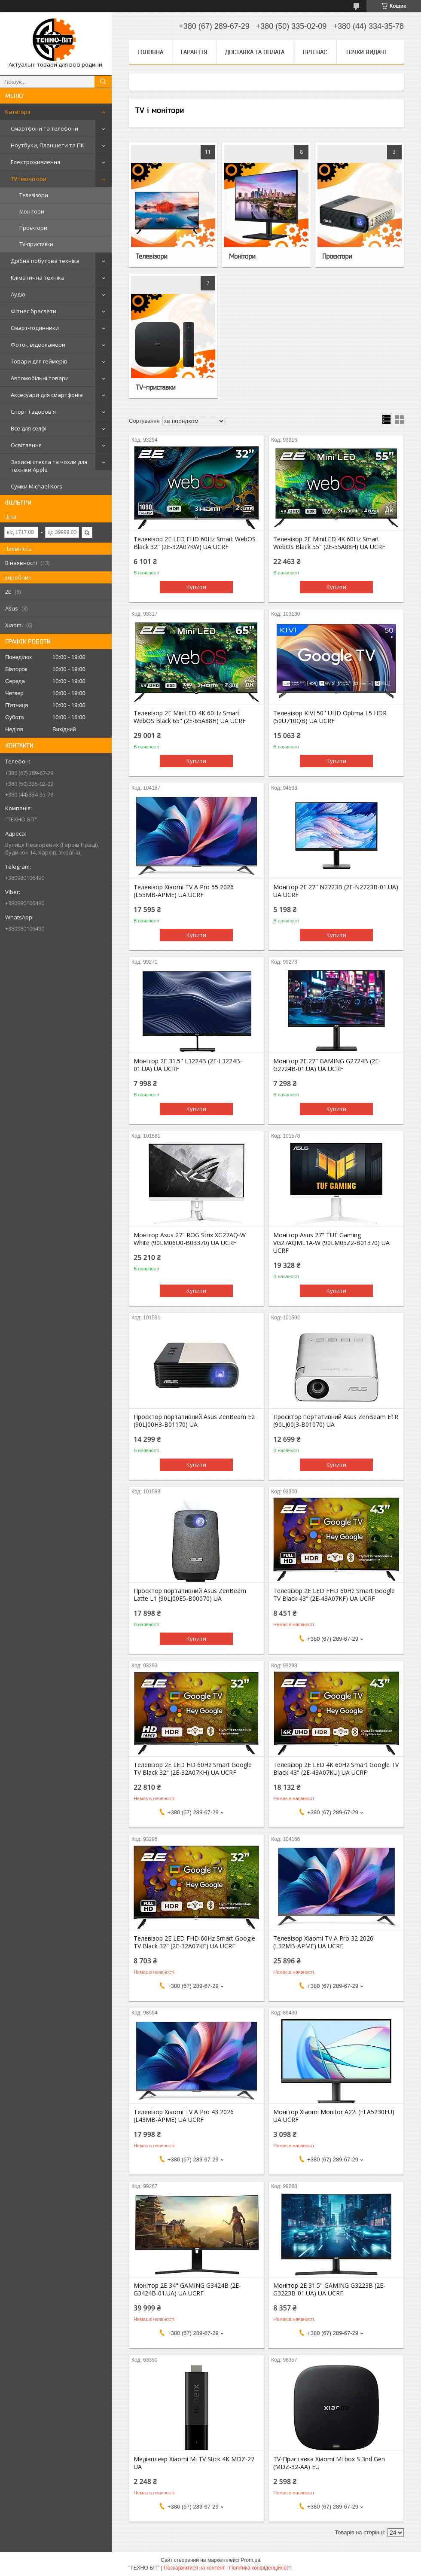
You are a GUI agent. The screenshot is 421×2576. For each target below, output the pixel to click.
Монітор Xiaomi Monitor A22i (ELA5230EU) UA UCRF (333, 2116)
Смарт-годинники (35, 328)
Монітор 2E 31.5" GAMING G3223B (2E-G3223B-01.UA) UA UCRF (329, 2289)
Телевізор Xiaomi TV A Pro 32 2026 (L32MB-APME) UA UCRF (323, 1942)
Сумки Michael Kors (36, 486)
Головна (150, 52)
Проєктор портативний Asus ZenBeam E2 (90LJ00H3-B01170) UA (194, 1420)
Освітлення (26, 445)
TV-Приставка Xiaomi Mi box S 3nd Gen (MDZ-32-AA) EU (329, 2463)
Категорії (17, 112)
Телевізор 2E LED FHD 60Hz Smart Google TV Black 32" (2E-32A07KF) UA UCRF (194, 1942)
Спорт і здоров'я (33, 411)
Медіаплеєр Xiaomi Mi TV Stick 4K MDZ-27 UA (194, 2463)
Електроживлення (35, 162)
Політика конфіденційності (261, 2568)
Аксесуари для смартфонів (47, 395)
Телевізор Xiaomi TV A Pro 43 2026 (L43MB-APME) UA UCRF (184, 2116)
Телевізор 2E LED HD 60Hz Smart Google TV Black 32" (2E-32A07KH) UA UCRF (193, 1768)
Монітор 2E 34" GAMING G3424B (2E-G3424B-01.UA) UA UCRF (187, 2289)
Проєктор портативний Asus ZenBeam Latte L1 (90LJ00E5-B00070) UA (190, 1594)
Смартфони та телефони (44, 128)
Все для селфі (28, 428)
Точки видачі (366, 52)
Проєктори (33, 228)
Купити (196, 587)
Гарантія (194, 52)
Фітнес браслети (33, 311)
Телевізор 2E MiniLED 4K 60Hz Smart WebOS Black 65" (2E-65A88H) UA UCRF (190, 717)
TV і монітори (28, 179)
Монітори (31, 211)
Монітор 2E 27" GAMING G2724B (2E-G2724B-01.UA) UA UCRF (327, 1065)
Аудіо (18, 294)
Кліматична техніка (37, 277)
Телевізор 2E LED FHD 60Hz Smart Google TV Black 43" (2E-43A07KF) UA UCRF (334, 1594)
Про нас (315, 52)
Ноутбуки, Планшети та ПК (47, 145)
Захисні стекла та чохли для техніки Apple (49, 465)
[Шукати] (103, 81)
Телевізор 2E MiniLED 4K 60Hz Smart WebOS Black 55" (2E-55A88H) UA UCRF (329, 543)
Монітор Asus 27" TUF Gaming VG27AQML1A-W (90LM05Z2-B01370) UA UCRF (331, 1242)
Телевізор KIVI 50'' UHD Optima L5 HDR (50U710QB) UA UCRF (330, 717)
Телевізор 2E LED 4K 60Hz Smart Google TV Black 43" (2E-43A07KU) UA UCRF (336, 1768)
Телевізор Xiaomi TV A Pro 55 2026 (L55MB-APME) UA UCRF (184, 891)
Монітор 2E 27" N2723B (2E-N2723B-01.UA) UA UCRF (335, 891)
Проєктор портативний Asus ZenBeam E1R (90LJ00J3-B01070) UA (335, 1420)
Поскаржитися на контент (194, 2568)
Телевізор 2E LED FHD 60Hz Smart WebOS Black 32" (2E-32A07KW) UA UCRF (195, 543)
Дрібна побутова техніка (45, 261)
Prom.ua (250, 2560)
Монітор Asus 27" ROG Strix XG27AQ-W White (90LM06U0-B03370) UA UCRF (190, 1239)
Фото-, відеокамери (38, 344)
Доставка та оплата (254, 52)
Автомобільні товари (40, 378)
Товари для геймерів (39, 361)
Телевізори (33, 195)
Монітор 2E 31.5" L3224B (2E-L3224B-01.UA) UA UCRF (188, 1065)
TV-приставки (36, 244)
